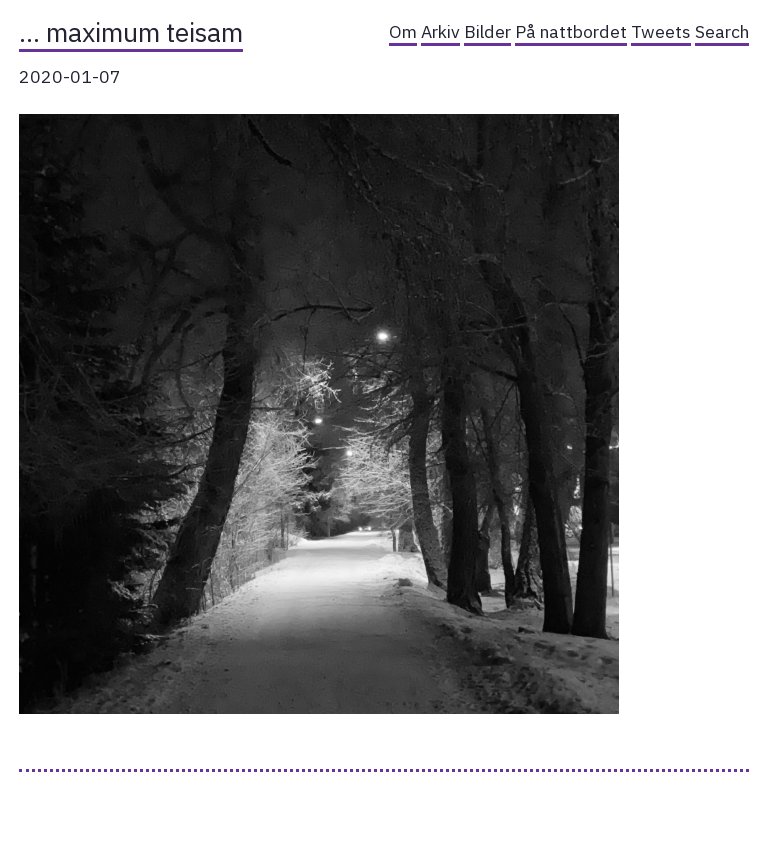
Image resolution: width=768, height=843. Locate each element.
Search (722, 31)
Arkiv (440, 31)
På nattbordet (571, 31)
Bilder (487, 31)
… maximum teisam (131, 32)
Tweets (661, 31)
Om (403, 31)
